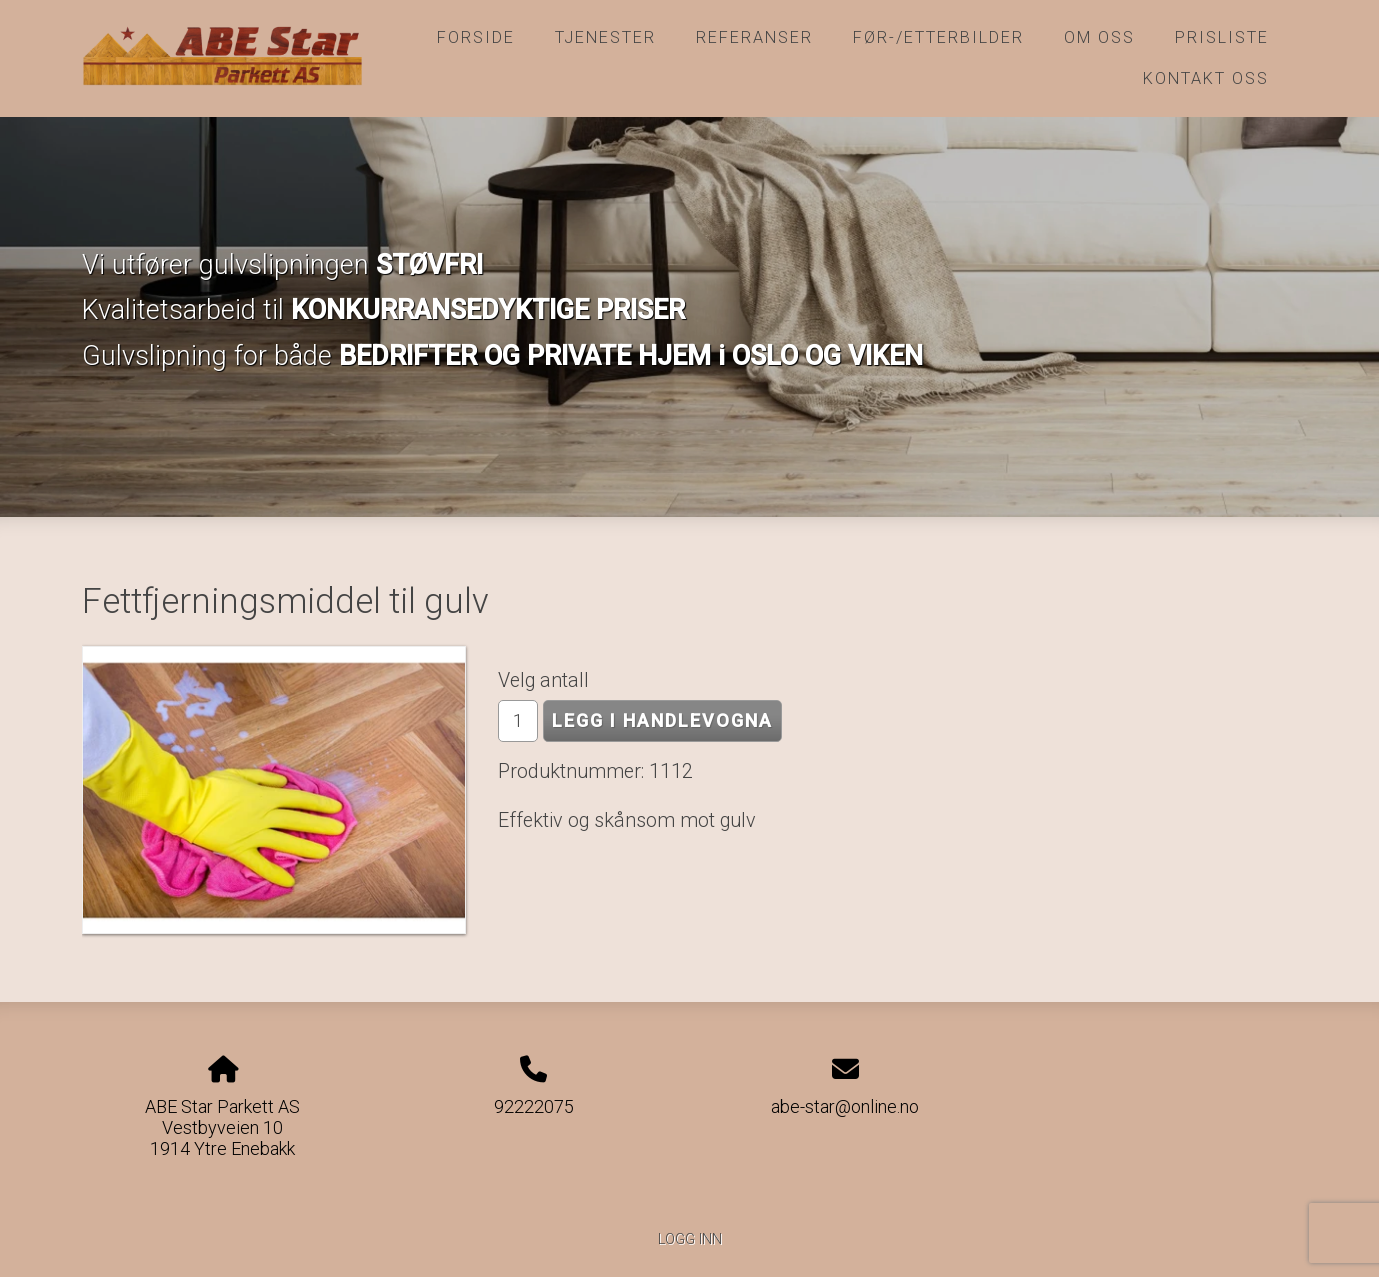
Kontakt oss (1206, 78)
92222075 (534, 1106)
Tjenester (605, 37)
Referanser (754, 37)
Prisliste (1222, 37)
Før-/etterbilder (938, 37)
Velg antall (543, 680)
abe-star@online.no (845, 1106)
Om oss (1099, 37)
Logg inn (690, 1239)
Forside (476, 37)
